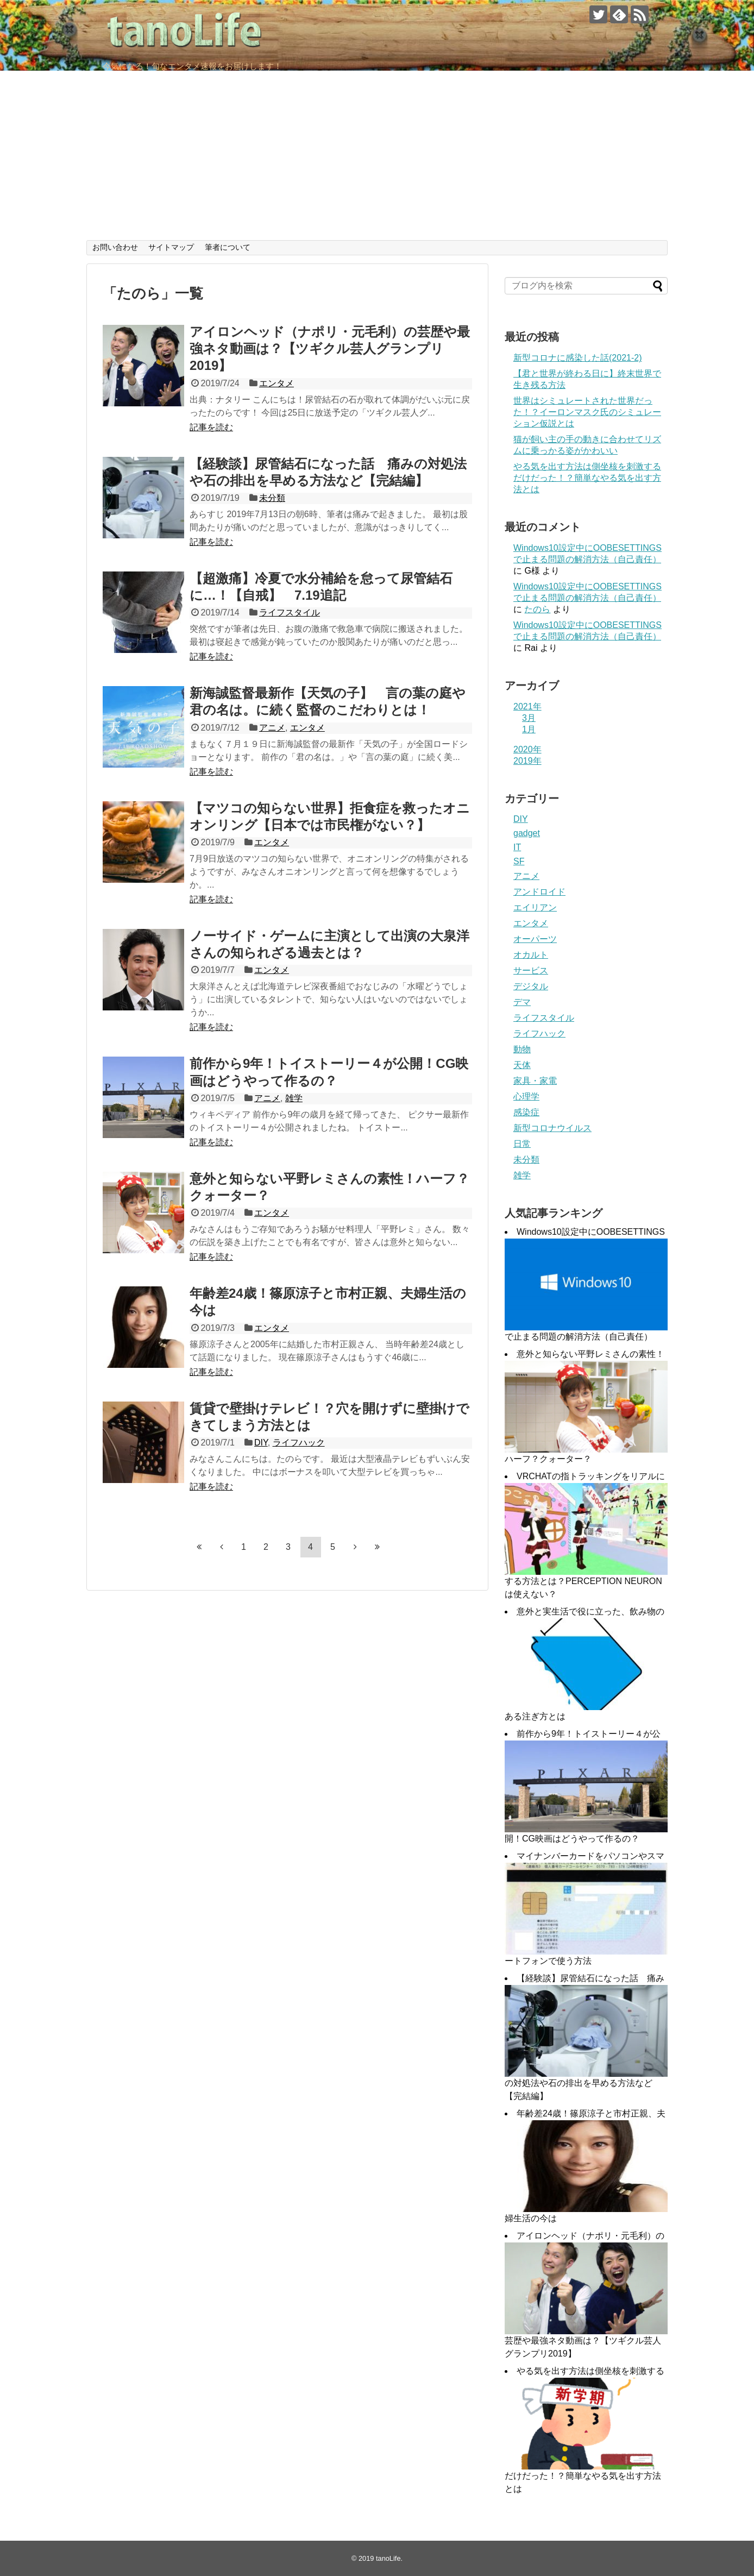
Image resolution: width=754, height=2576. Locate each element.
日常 (522, 1143)
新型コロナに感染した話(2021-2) (577, 357)
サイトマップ (171, 247)
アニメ (272, 727)
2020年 (527, 749)
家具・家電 (535, 1080)
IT (517, 847)
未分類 (272, 497)
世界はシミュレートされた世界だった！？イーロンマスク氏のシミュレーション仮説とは (587, 412)
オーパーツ (535, 939)
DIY (261, 1442)
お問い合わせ (115, 247)
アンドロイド (539, 891)
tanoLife (388, 2558)
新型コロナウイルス (552, 1128)
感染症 (526, 1112)
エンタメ (276, 383)
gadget (526, 833)
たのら (537, 609)
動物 (522, 1049)
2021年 (527, 706)
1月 (529, 729)
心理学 (526, 1096)
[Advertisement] (377, 159)
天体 (522, 1065)
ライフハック (299, 1442)
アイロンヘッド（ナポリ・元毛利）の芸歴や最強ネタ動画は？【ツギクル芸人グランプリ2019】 (330, 348)
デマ (522, 1002)
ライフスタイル (289, 612)
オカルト (530, 954)
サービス (530, 970)
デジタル (530, 986)
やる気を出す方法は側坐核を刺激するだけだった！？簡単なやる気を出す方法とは (587, 478)
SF (518, 861)
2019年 (527, 760)
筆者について (227, 247)
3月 (529, 717)
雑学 (294, 1098)
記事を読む (211, 427)
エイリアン (535, 907)
